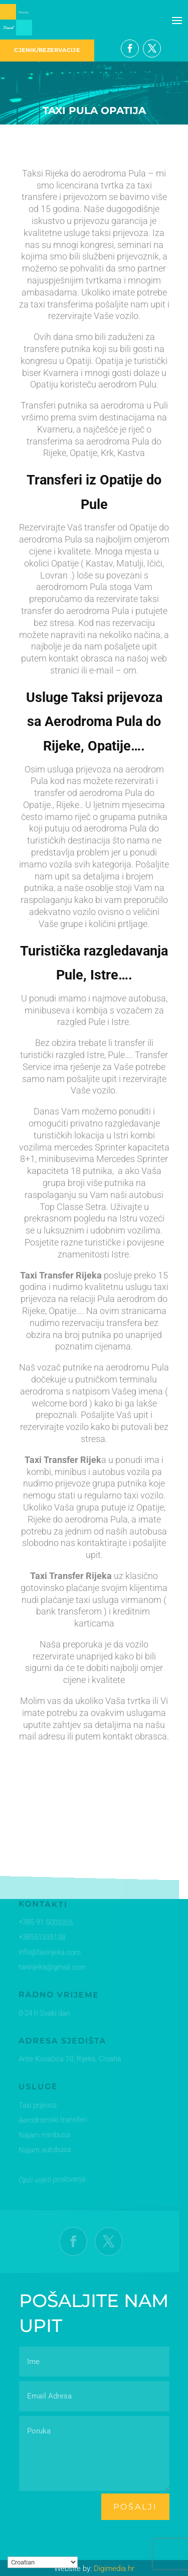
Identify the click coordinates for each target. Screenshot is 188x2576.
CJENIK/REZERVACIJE (47, 50)
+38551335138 (41, 1938)
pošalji (135, 2507)
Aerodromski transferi (51, 2119)
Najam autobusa (43, 2149)
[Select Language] (43, 2562)
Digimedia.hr (114, 2568)
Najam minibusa (43, 2135)
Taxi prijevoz (37, 2105)
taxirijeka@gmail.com (51, 1967)
